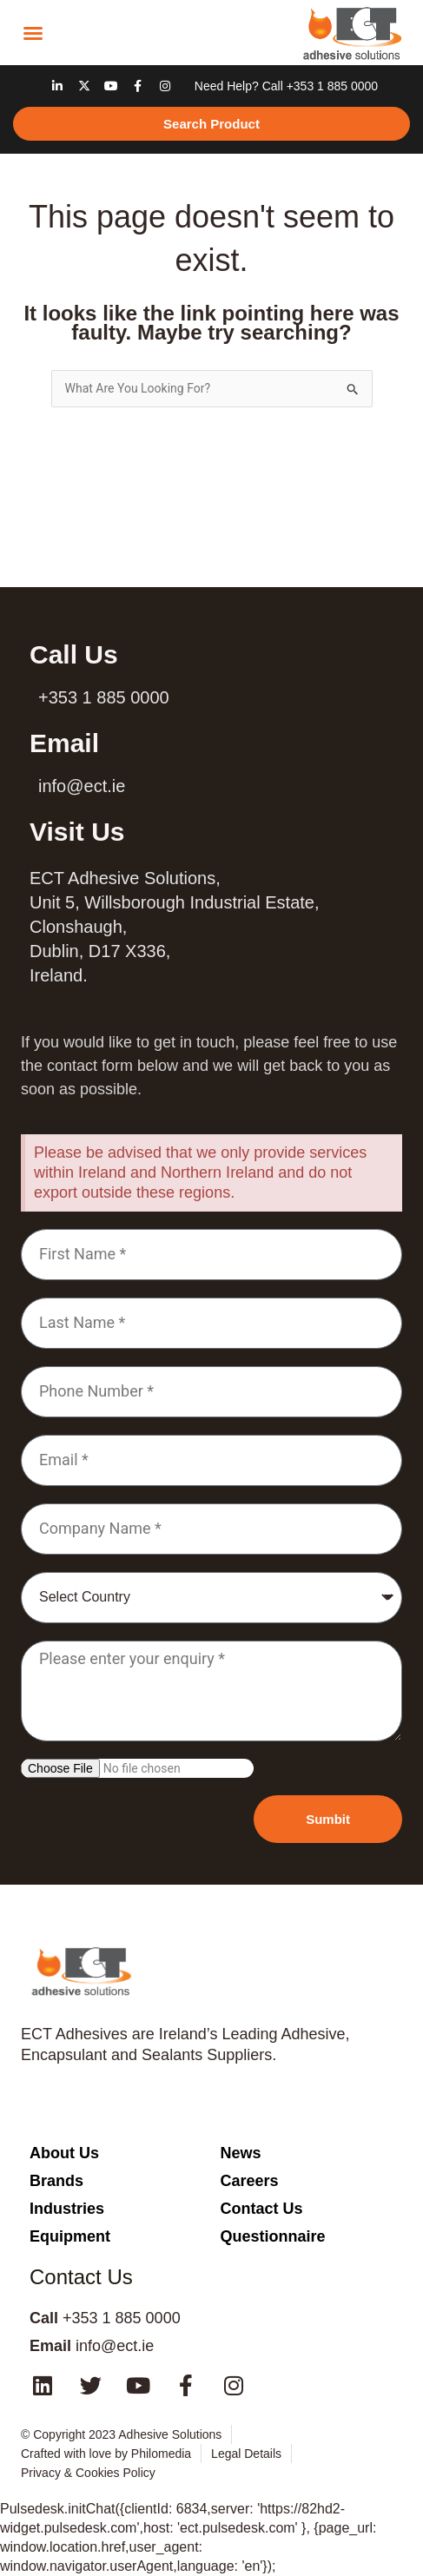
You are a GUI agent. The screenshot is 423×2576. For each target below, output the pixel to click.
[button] (33, 33)
